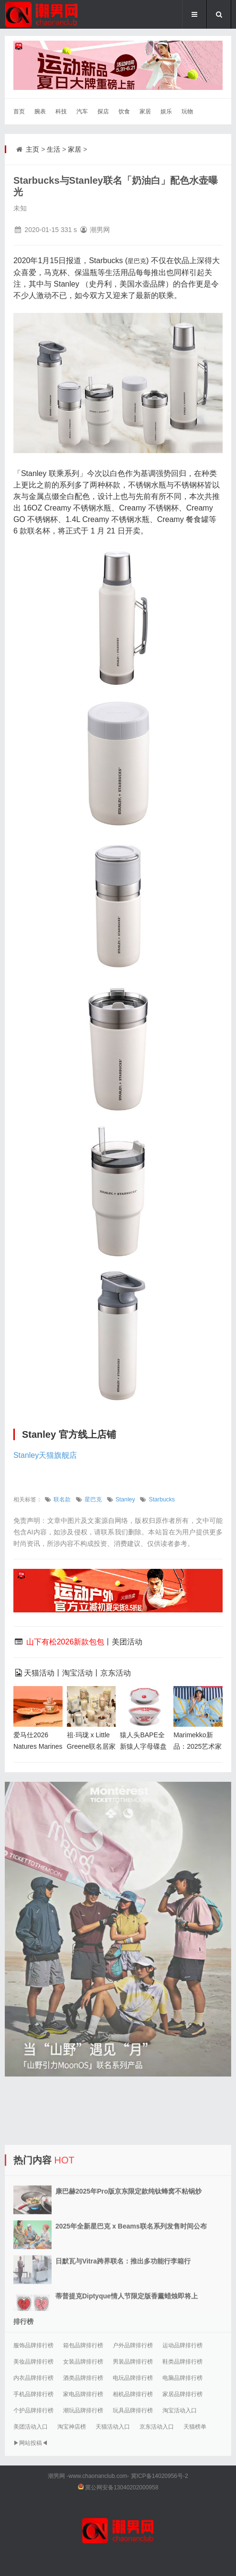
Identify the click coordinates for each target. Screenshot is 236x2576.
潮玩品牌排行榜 (83, 2410)
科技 (61, 111)
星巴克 (93, 1499)
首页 (19, 111)
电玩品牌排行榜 (133, 2378)
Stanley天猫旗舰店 (45, 1455)
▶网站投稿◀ (30, 2443)
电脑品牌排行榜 (182, 2378)
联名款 (62, 1499)
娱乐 (166, 111)
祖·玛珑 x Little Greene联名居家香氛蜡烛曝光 (91, 1746)
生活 (53, 149)
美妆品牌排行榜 (33, 2361)
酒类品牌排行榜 (83, 2378)
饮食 (124, 111)
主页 (32, 149)
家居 (145, 111)
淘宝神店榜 (71, 2426)
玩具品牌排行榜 (133, 2410)
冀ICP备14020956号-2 (159, 2476)
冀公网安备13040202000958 (121, 2487)
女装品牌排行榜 (83, 2361)
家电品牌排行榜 (83, 2394)
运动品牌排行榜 (182, 2345)
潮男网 (56, 2476)
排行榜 (23, 2321)
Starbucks (161, 1499)
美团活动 (127, 1642)
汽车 (82, 111)
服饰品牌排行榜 (33, 2345)
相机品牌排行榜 (133, 2394)
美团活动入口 (30, 2426)
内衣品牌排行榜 (33, 2378)
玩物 (187, 111)
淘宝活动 (77, 1673)
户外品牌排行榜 (133, 2345)
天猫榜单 (194, 2426)
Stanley (125, 1499)
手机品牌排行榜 (33, 2394)
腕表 (40, 111)
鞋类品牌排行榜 (182, 2361)
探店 (103, 111)
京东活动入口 (156, 2426)
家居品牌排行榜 (182, 2394)
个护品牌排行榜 (33, 2410)
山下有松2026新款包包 (65, 1642)
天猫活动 (39, 1673)
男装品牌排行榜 (133, 2361)
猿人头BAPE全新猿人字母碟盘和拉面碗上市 (143, 1746)
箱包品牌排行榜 (83, 2345)
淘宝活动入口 (179, 2410)
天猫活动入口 (113, 2426)
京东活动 (115, 1673)
